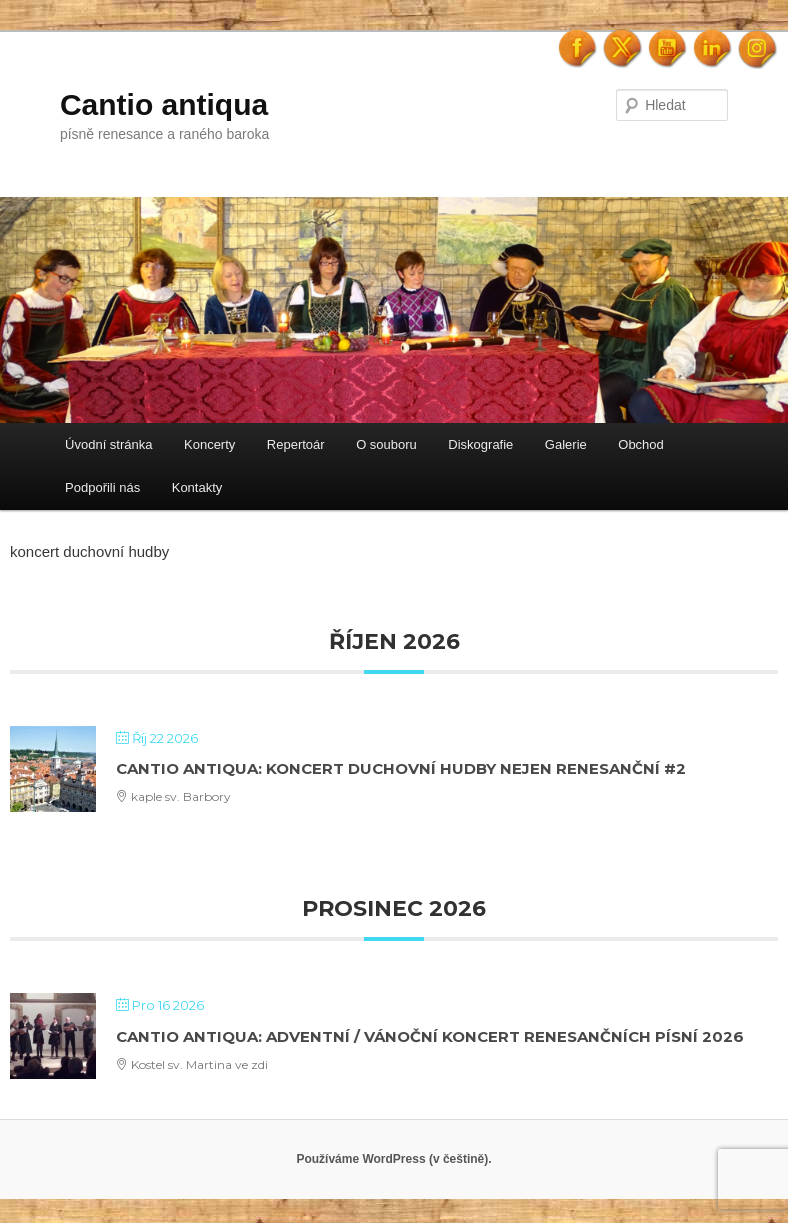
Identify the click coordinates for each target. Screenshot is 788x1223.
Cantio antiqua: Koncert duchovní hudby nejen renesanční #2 (401, 768)
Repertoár (296, 444)
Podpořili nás (102, 487)
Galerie (566, 444)
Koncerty (209, 444)
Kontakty (197, 487)
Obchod (641, 444)
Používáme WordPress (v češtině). (393, 1159)
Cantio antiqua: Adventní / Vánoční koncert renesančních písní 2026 (430, 1036)
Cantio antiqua (164, 104)
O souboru (386, 444)
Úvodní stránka (108, 444)
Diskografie (480, 444)
